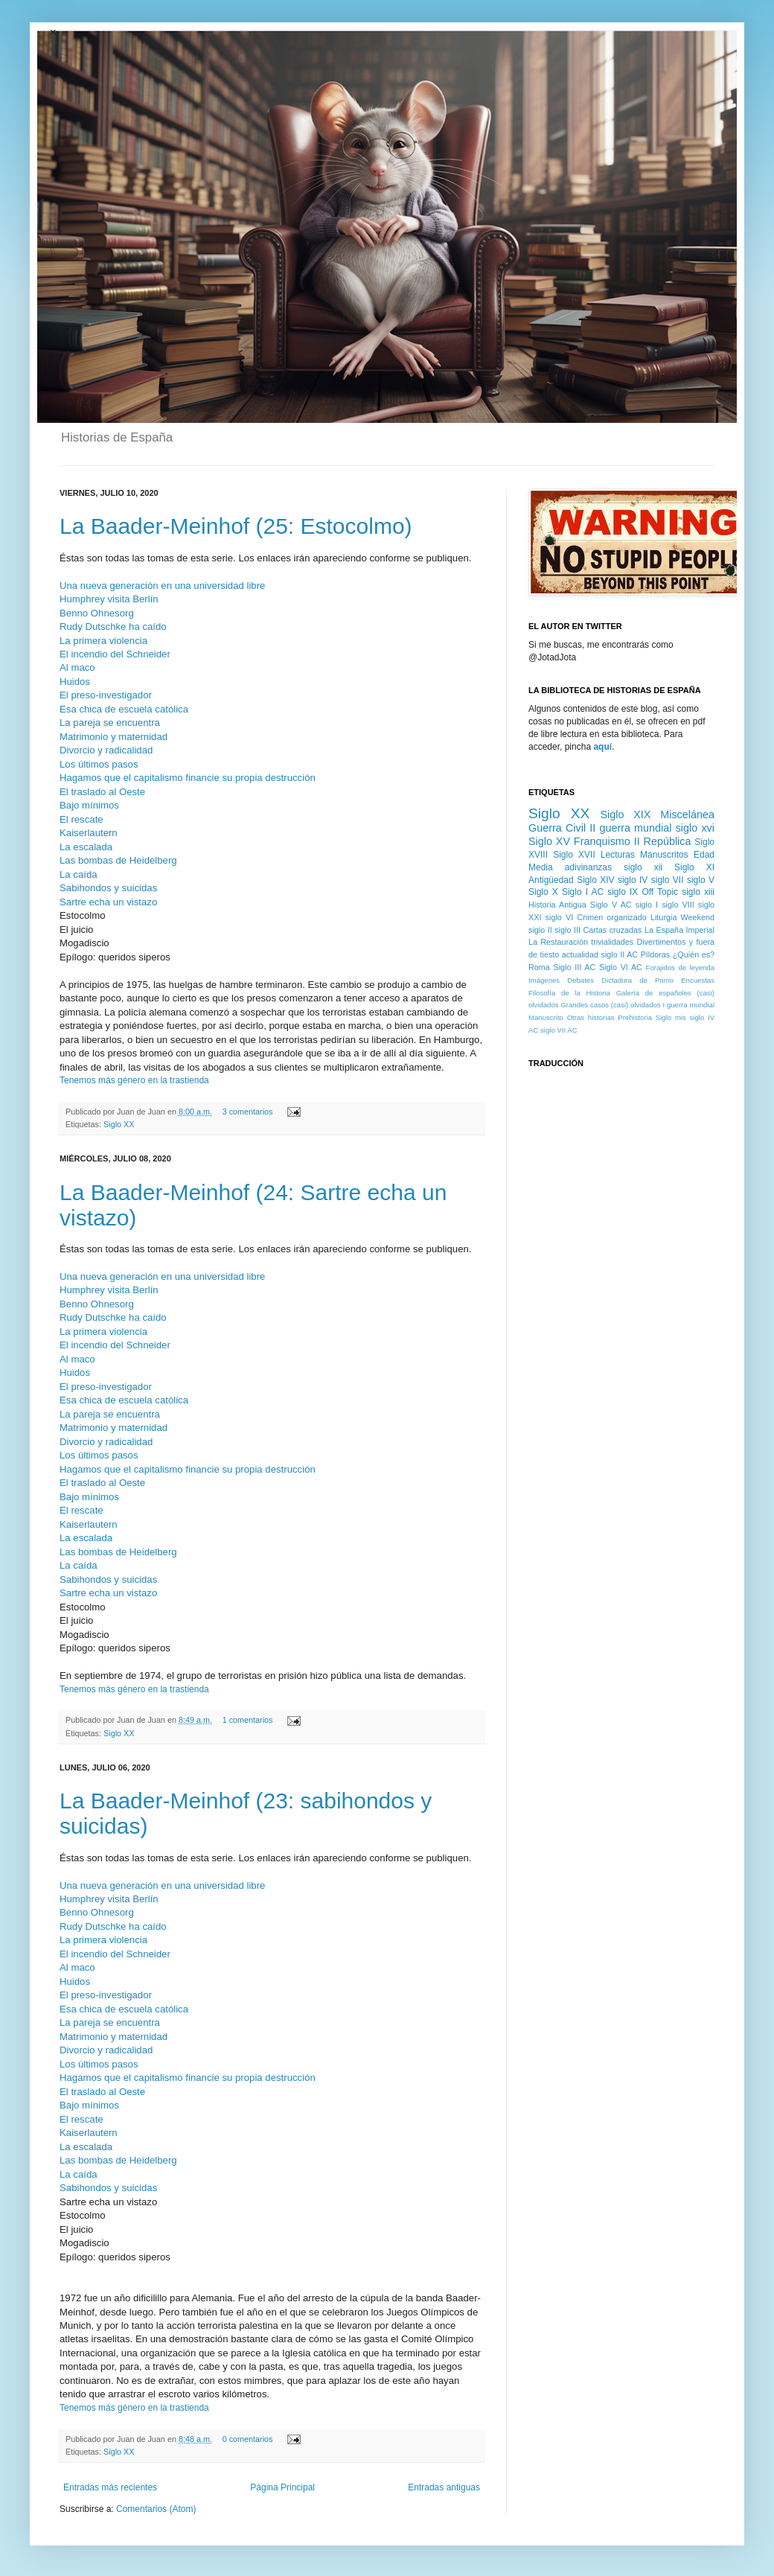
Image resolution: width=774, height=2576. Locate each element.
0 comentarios (248, 2439)
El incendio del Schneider (115, 654)
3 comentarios (248, 1111)
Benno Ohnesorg (97, 613)
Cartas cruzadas (612, 929)
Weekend (697, 917)
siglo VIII (678, 904)
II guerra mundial (630, 828)
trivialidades (612, 941)
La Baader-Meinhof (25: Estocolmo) (236, 526)
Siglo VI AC (620, 967)
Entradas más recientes (110, 2487)
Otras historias (591, 1017)
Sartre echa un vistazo (108, 902)
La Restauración (558, 941)
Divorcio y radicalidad (106, 750)
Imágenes (544, 980)
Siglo (663, 1017)
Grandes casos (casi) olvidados (610, 1005)
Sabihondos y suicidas (108, 887)
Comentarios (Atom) (156, 2509)
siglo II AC (620, 954)
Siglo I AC (583, 892)
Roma (539, 967)
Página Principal (282, 2487)
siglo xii (643, 867)
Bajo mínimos (89, 805)
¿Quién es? (693, 954)
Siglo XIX (625, 814)
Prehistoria (635, 1017)
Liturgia (663, 917)
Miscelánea (687, 814)
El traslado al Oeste (102, 791)
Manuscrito (545, 1017)
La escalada (86, 846)
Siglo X (543, 892)
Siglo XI (694, 867)
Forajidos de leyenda (680, 967)
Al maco (77, 667)
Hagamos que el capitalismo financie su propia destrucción (188, 777)
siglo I (647, 904)
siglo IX (622, 892)
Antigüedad (551, 880)
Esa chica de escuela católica (124, 709)
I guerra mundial (688, 1005)
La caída (78, 874)
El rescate (81, 819)
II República (662, 841)
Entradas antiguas (444, 2487)
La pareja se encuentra (110, 722)
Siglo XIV (595, 880)
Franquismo (602, 841)
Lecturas (618, 854)
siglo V (700, 880)
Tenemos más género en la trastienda (134, 1080)
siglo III (567, 929)
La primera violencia (103, 640)
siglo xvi (695, 828)
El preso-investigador (106, 695)
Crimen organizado (611, 917)
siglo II (540, 929)
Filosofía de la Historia (569, 993)
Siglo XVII (574, 854)
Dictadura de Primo (637, 980)
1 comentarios (248, 1719)
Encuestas (697, 980)
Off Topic (660, 892)
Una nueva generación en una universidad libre (162, 585)
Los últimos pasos (99, 764)
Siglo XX (118, 1124)
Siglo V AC (611, 904)
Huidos (76, 681)
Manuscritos (664, 854)
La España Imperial (679, 929)
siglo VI (560, 917)
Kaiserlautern (89, 832)
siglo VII (667, 880)
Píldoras (656, 954)
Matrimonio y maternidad (113, 736)
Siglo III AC (575, 967)
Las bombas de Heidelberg (118, 860)
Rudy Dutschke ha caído (113, 626)
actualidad (580, 954)
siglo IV (632, 880)
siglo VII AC (559, 1030)
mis (680, 1017)
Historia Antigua (557, 904)
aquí (602, 747)
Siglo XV (549, 841)
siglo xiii (698, 892)
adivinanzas (588, 867)
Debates (580, 980)
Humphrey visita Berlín (109, 599)
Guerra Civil (557, 828)
